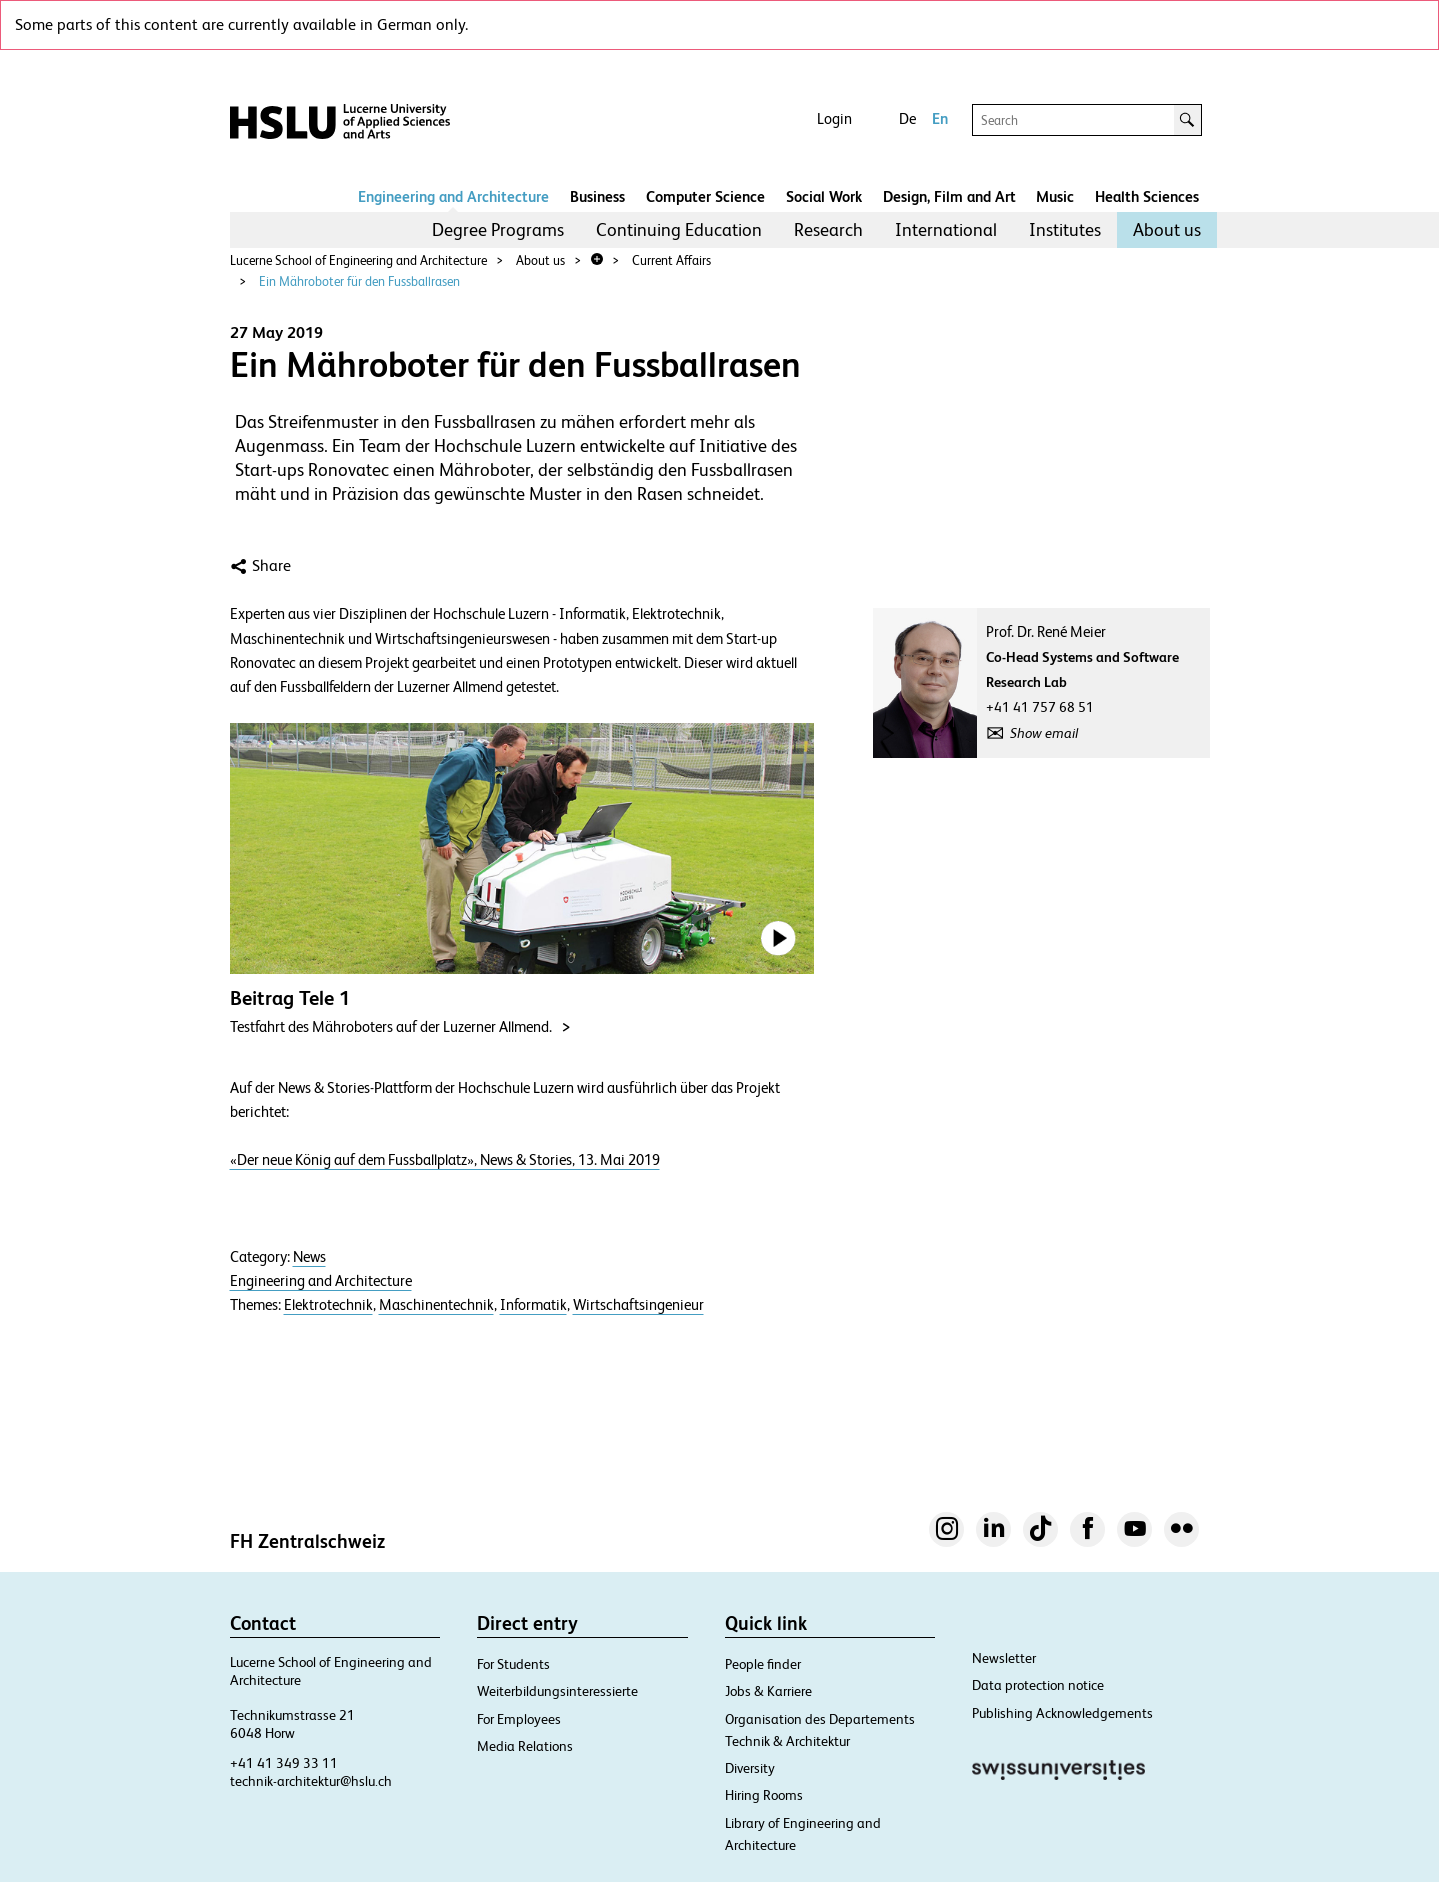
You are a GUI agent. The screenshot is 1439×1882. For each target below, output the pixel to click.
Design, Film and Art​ (949, 196)
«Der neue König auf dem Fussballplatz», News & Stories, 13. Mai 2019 (445, 1159)
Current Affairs (671, 260)
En (940, 118)
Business (597, 196)
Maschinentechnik (436, 1305)
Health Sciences (1147, 196)
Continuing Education (679, 229)
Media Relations (525, 1746)
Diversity (750, 1768)
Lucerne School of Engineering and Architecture (358, 260)
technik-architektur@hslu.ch (311, 1781)
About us (1167, 229)
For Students (513, 1664)
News (309, 1257)
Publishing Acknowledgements (1062, 1713)
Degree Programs (498, 229)
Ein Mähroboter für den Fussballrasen (359, 281)
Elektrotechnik (328, 1305)
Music (1055, 196)
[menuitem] (498, 230)
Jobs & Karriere (768, 1691)
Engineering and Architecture (453, 196)
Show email (1044, 733)
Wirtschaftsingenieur (638, 1305)
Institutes (1065, 229)
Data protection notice (1038, 1685)
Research (828, 229)
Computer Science (705, 196)
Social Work (824, 196)
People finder (763, 1664)
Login (834, 118)
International (946, 229)
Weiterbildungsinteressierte (557, 1691)
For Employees (519, 1719)
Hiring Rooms (764, 1795)
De (907, 118)
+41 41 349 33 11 (284, 1763)
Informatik (533, 1305)
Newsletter (1004, 1658)
